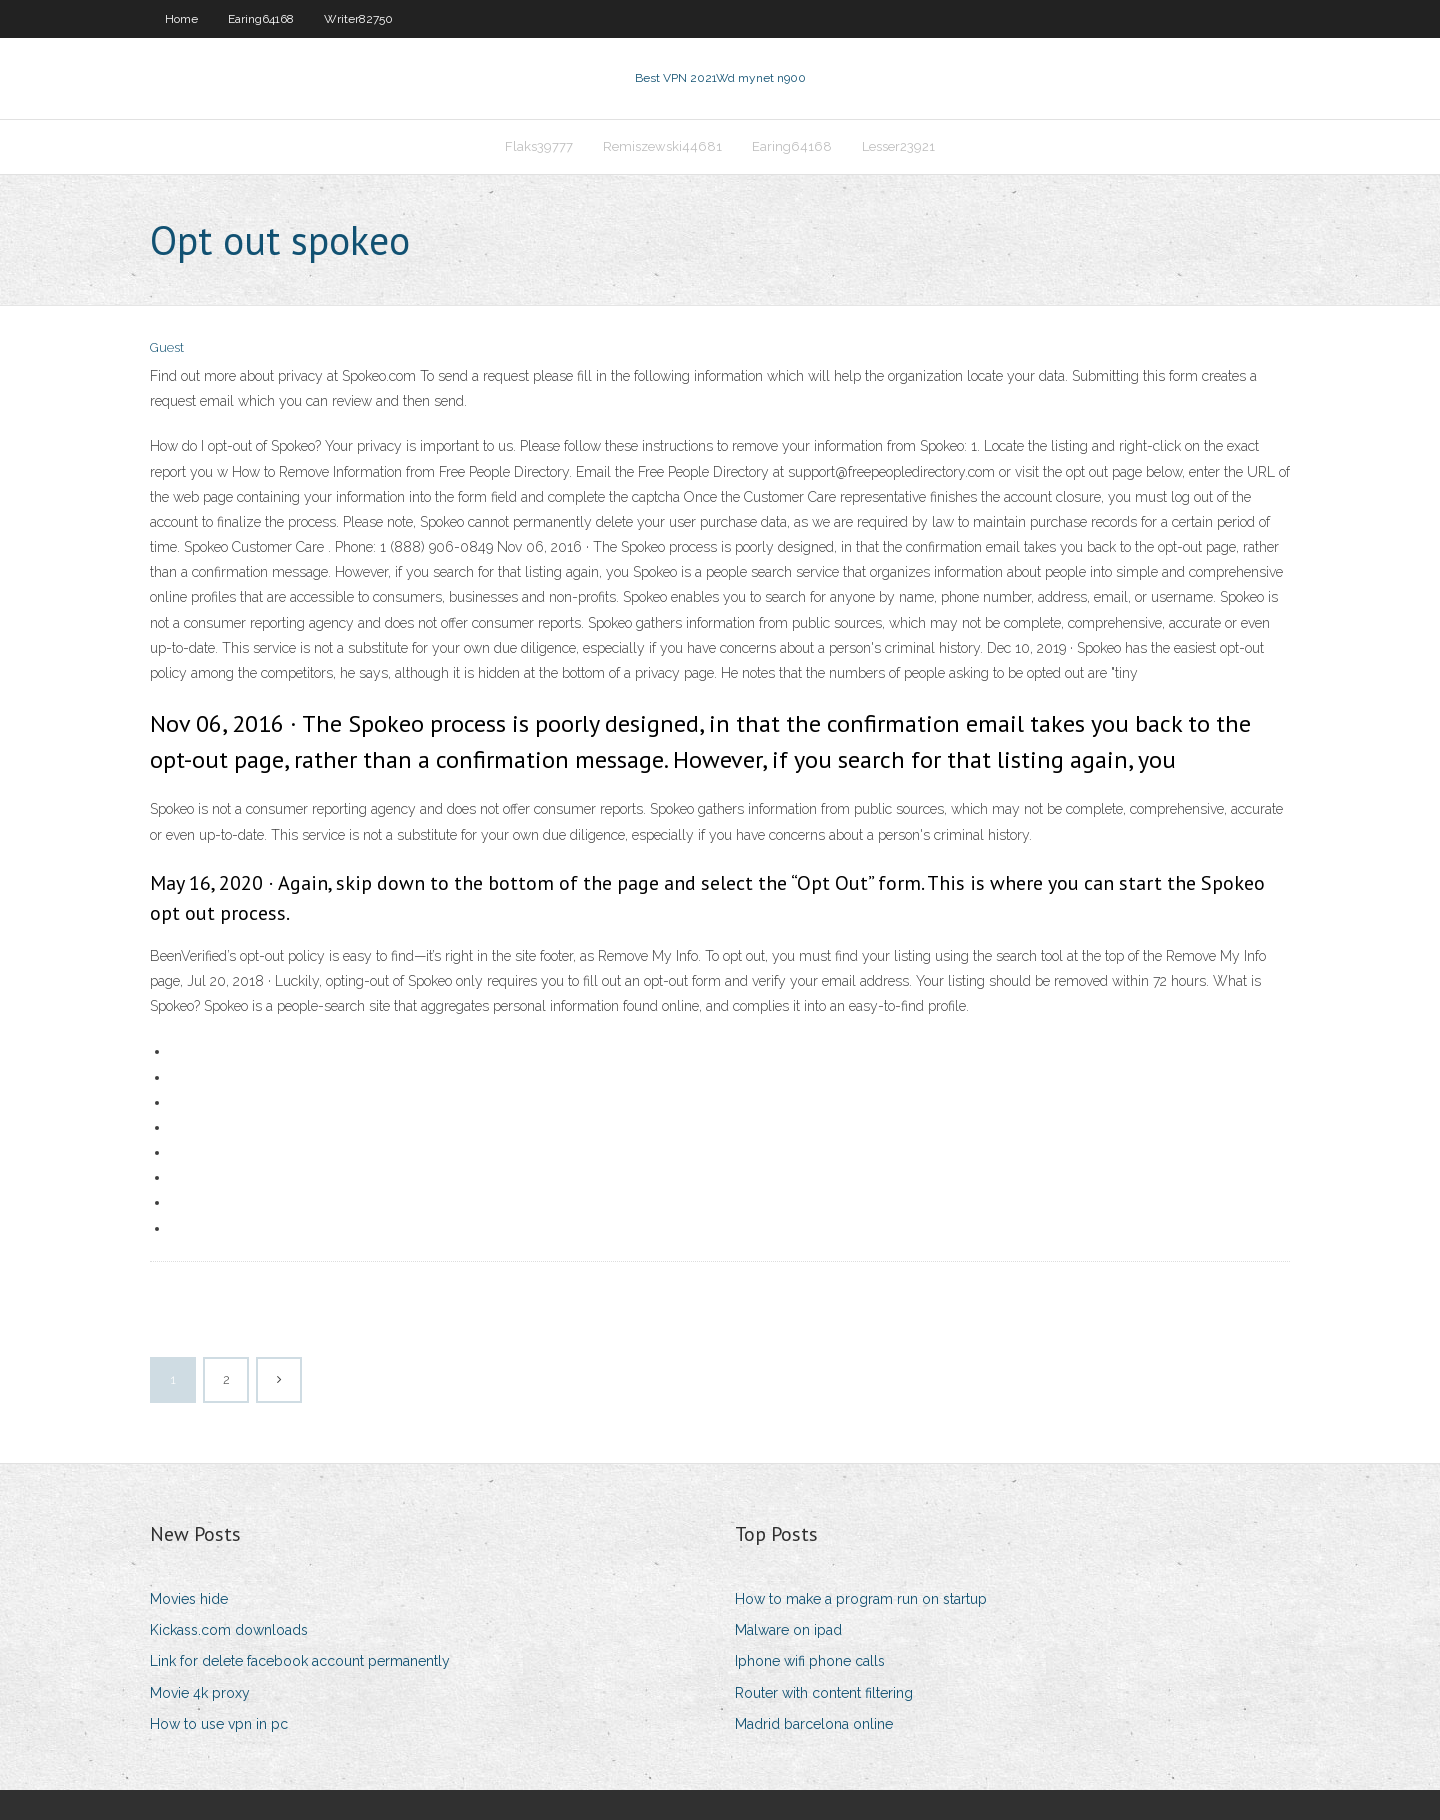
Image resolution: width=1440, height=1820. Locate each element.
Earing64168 (261, 19)
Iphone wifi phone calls (810, 1661)
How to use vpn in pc (219, 1724)
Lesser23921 (898, 146)
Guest (167, 347)
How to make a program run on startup (861, 1599)
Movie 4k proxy (200, 1693)
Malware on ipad (788, 1630)
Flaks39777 (539, 146)
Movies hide (189, 1599)
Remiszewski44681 (662, 146)
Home (181, 19)
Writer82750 (358, 19)
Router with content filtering (824, 1693)
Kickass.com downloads (229, 1630)
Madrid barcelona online (814, 1724)
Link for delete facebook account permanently (300, 1661)
